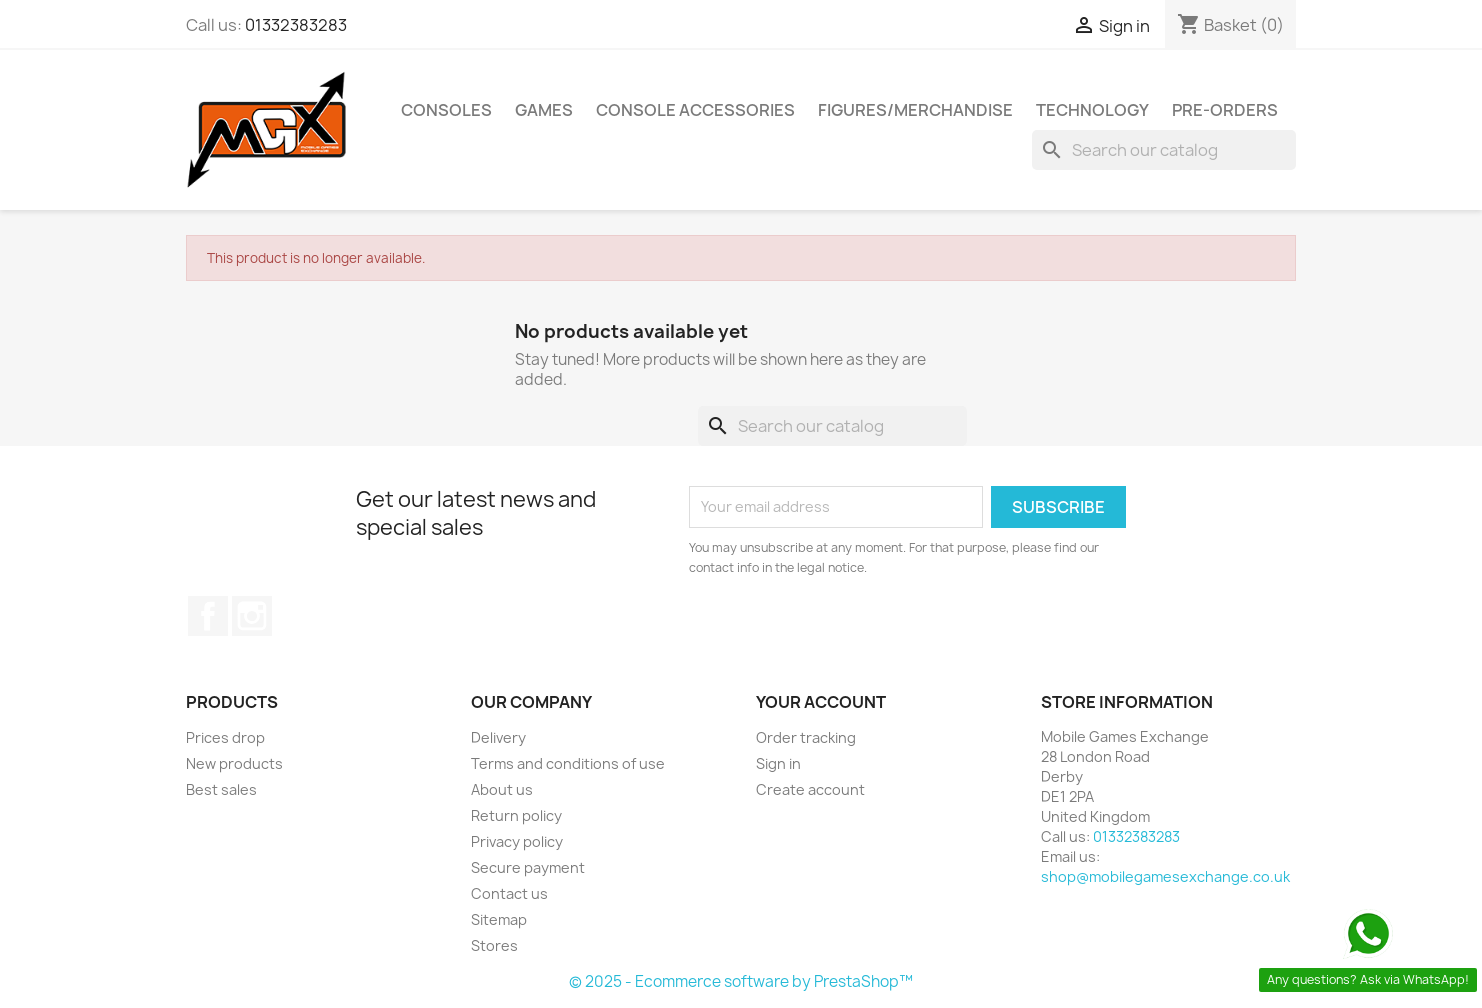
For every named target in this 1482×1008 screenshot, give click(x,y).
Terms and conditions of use (568, 763)
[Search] (1164, 150)
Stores (494, 945)
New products (234, 763)
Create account (810, 789)
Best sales (221, 789)
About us (502, 789)
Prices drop (225, 737)
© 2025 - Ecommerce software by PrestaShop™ (741, 981)
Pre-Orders (1225, 110)
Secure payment (528, 867)
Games (544, 110)
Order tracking (806, 737)
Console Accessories (695, 110)
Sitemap (499, 919)
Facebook (208, 616)
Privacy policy (517, 841)
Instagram (252, 616)
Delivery (498, 737)
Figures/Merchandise (915, 110)
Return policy (516, 815)
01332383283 (296, 25)
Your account (821, 702)
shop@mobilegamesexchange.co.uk (1165, 876)
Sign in (778, 763)
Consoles (446, 110)
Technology (1092, 110)
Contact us (509, 893)
